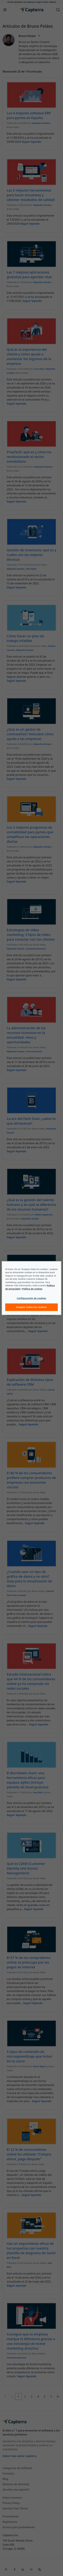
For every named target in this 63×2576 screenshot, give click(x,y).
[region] (31, 1288)
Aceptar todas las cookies (31, 1307)
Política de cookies (32, 1288)
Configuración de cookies (31, 1298)
